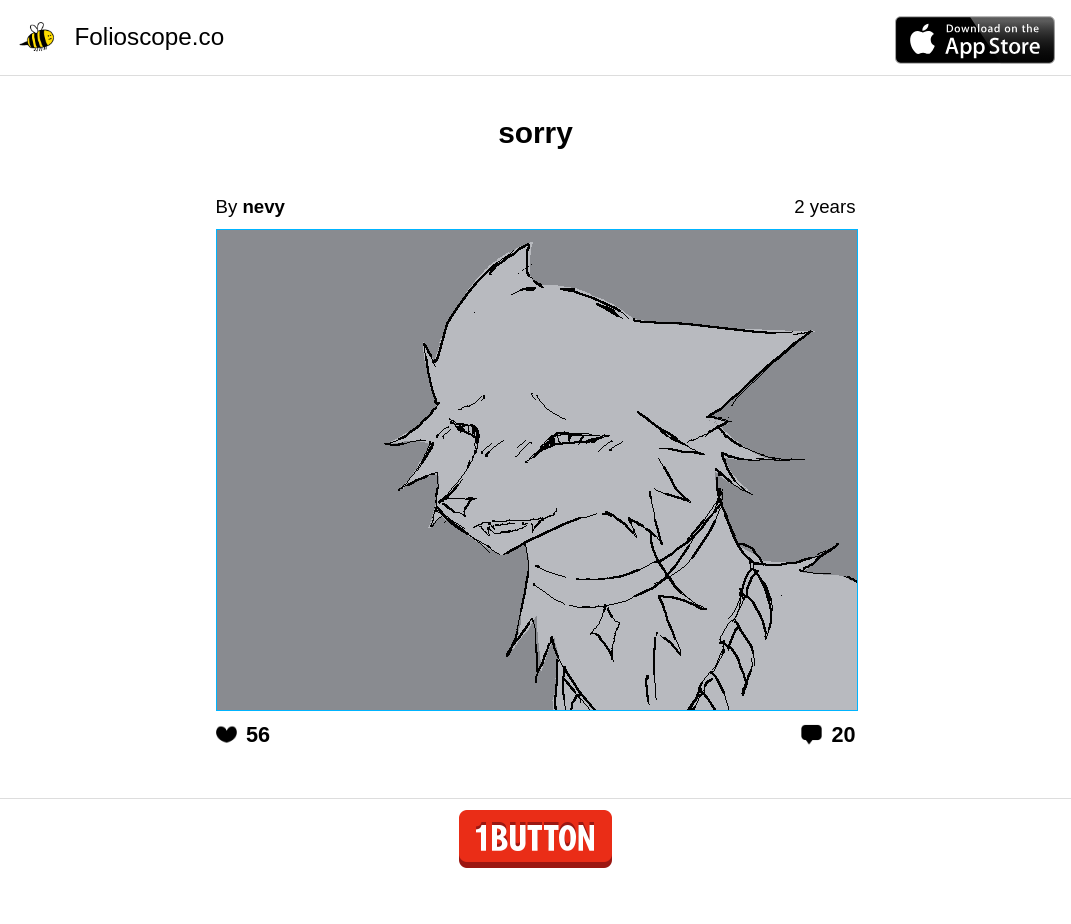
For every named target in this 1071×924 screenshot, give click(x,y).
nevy (263, 206)
